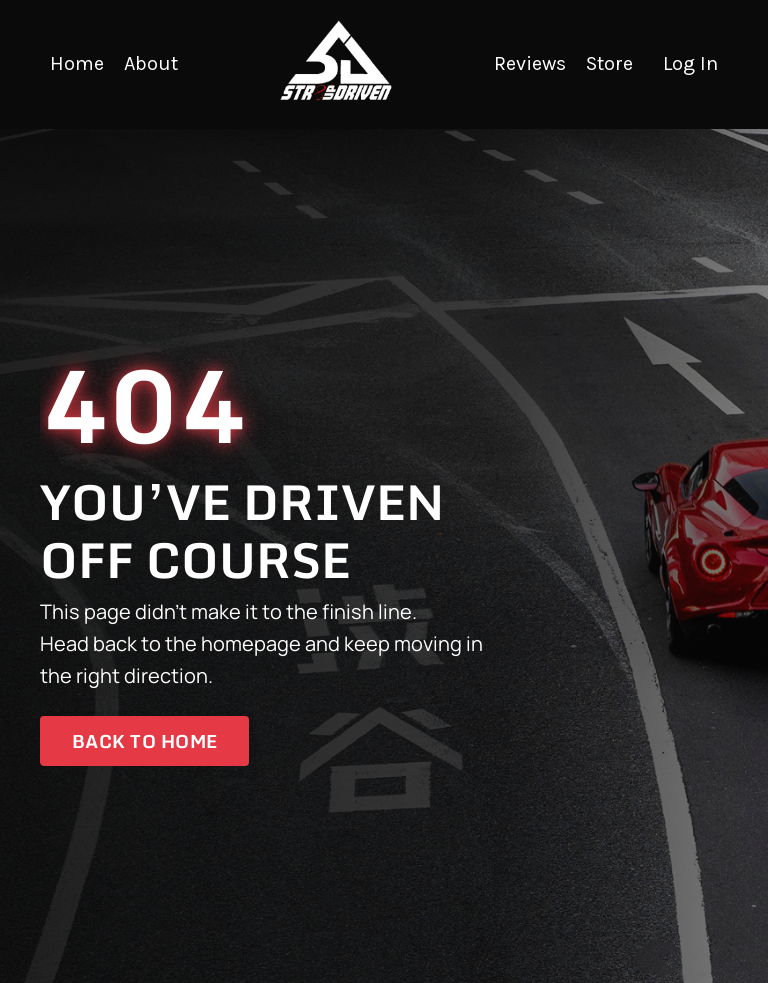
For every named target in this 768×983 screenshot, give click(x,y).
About (151, 63)
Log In (690, 63)
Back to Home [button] (144, 741)
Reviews (530, 63)
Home (77, 63)
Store (609, 63)
